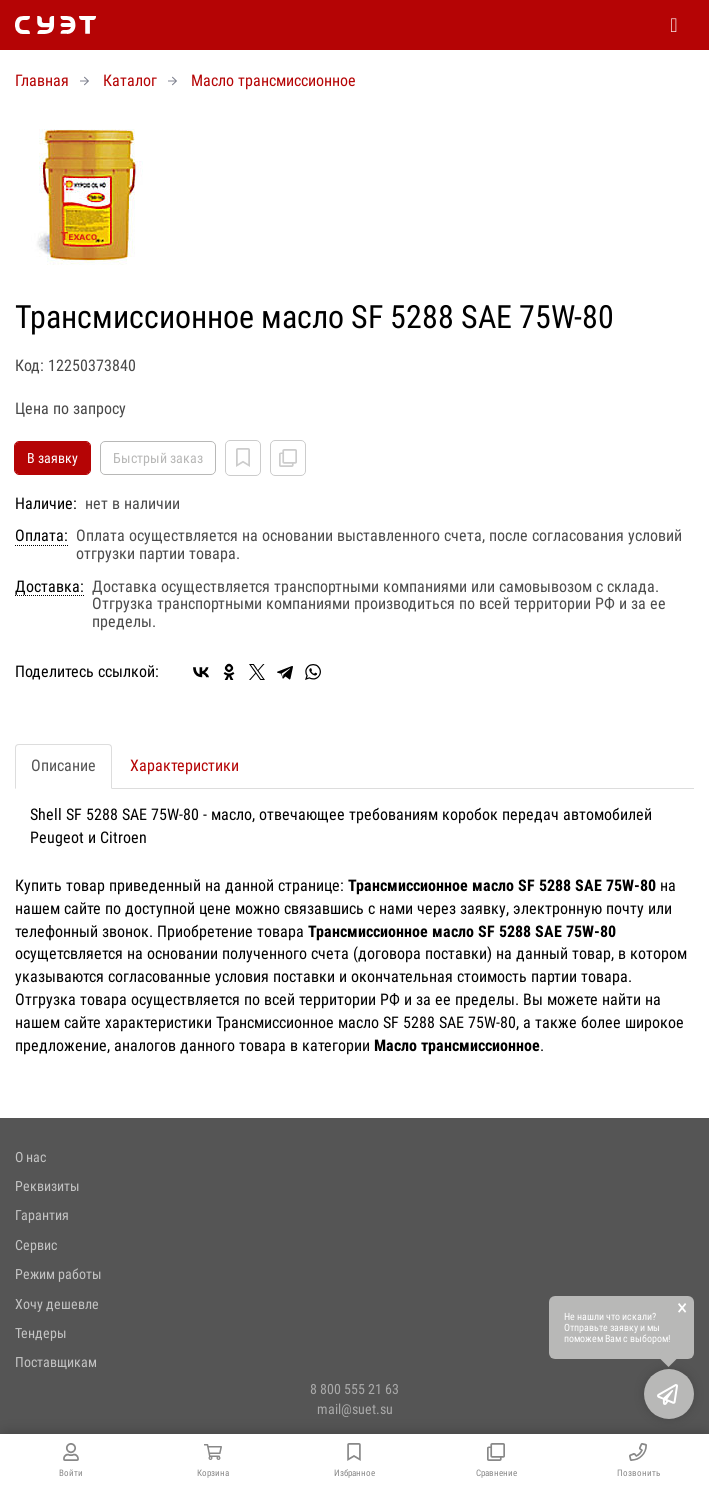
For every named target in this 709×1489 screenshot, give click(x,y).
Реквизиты (47, 1186)
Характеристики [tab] (184, 765)
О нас (30, 1157)
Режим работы (58, 1274)
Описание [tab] (63, 765)
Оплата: (41, 536)
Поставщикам (56, 1362)
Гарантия (42, 1215)
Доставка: (49, 587)
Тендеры (41, 1333)
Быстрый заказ (158, 458)
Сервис (36, 1245)
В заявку (52, 458)
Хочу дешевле (57, 1304)
